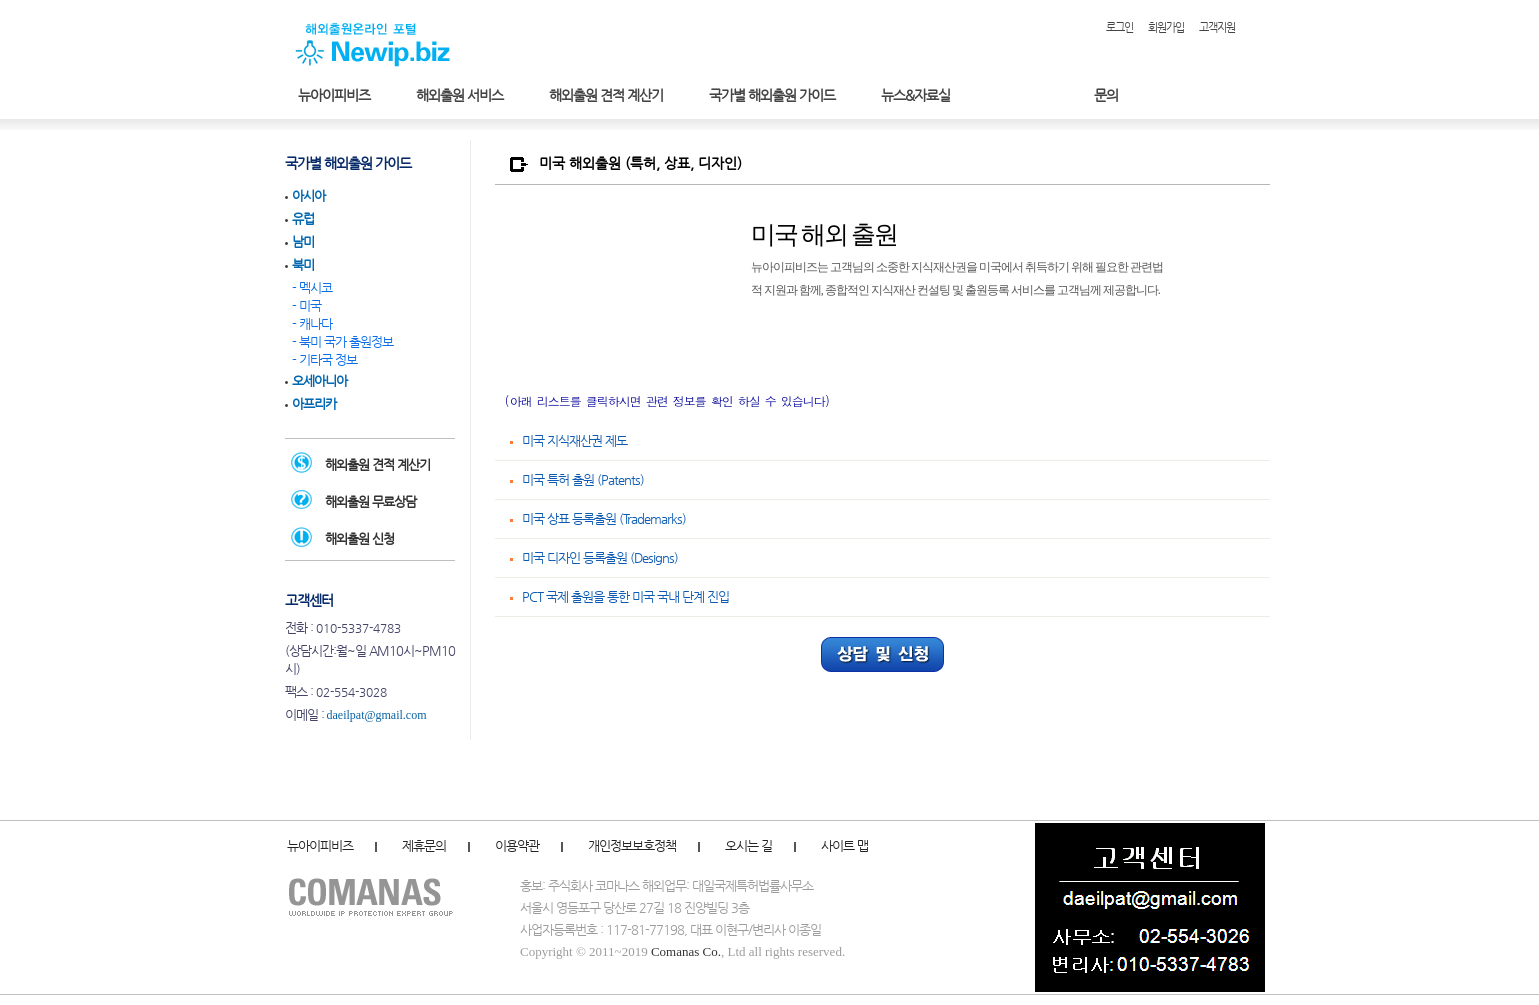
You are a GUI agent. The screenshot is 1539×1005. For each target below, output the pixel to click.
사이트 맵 (844, 845)
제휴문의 (424, 845)
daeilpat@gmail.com (377, 715)
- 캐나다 (312, 323)
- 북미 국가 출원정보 (342, 341)
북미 (303, 264)
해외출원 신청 (359, 538)
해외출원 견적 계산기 (606, 95)
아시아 (308, 195)
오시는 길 (748, 845)
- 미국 (306, 305)
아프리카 (314, 403)
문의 (1106, 95)
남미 (303, 241)
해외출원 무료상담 (370, 501)
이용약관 (517, 845)
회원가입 (1166, 27)
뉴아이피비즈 (334, 95)
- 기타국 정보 (324, 359)
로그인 (1119, 27)
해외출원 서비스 (459, 95)
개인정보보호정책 (632, 845)
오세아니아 (319, 380)
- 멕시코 (312, 287)
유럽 (303, 218)
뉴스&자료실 (915, 95)
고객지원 (1217, 27)
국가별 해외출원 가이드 (772, 95)
